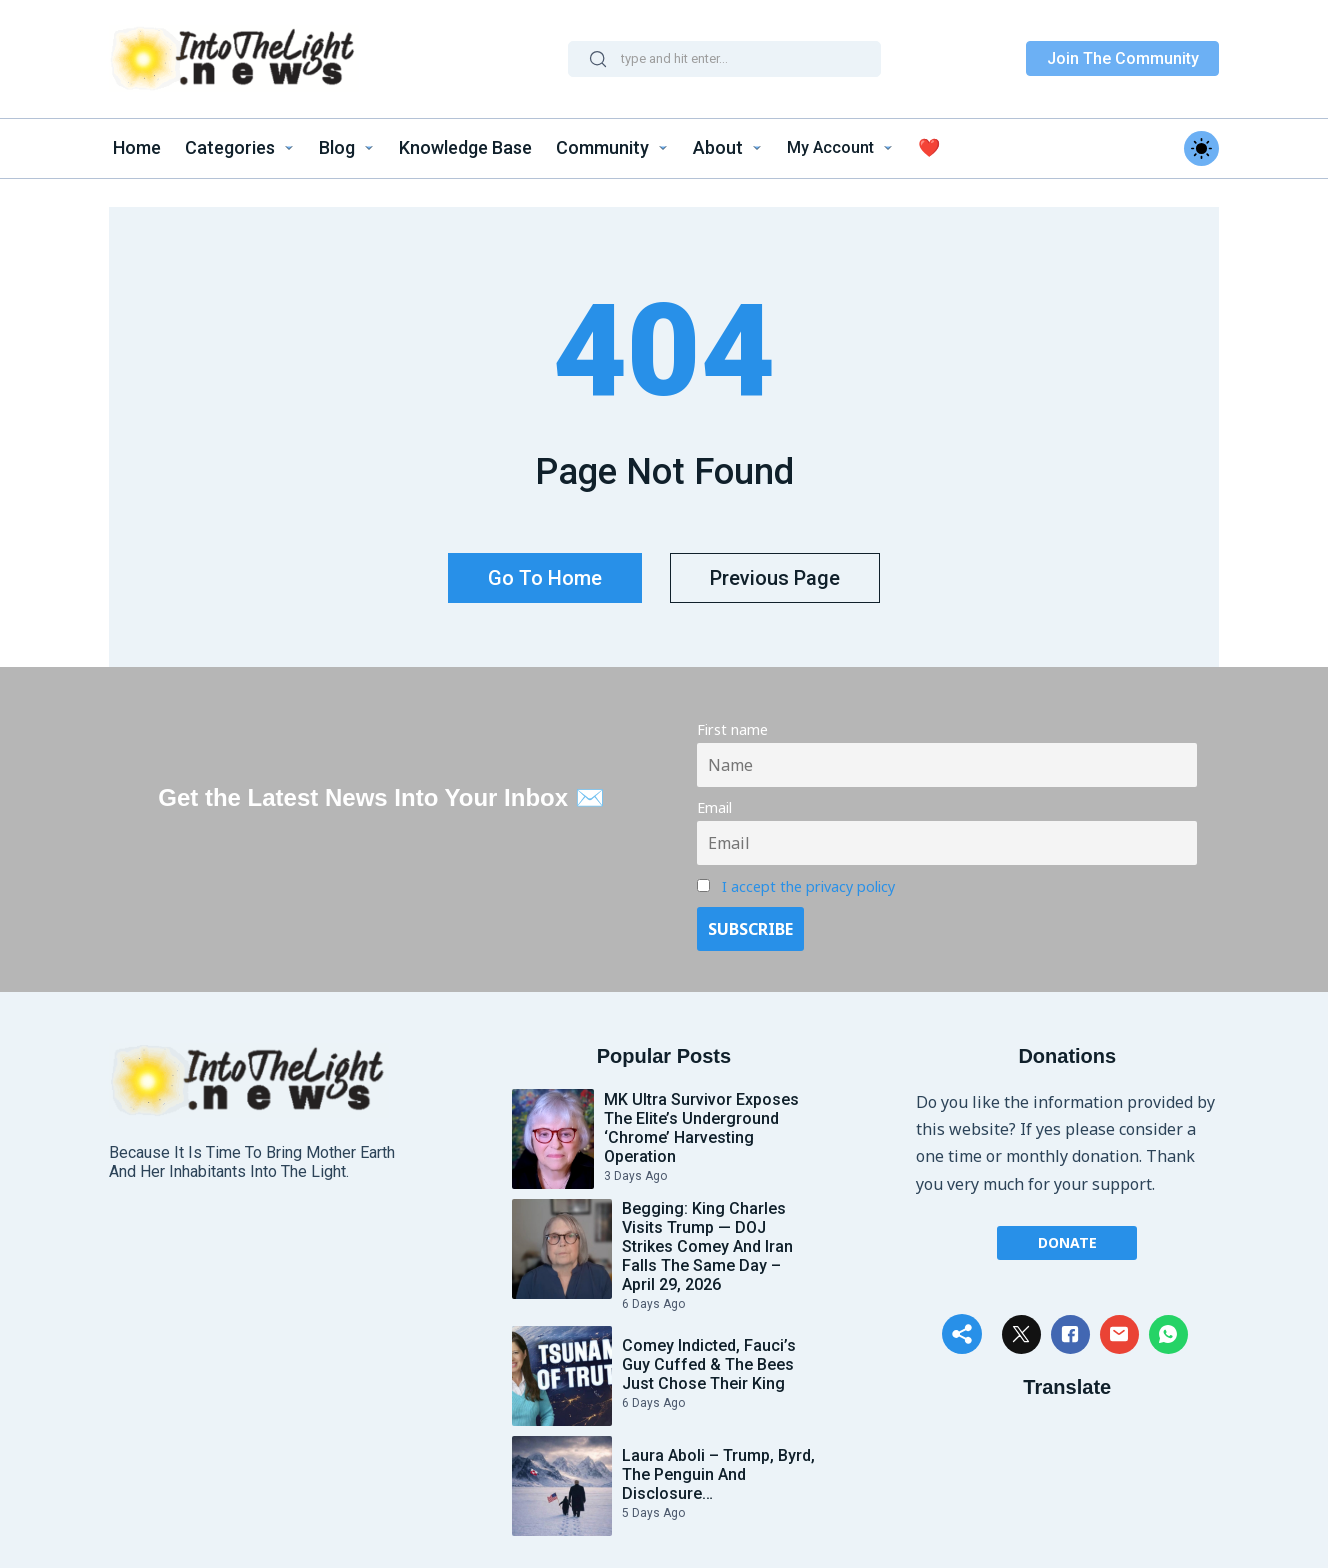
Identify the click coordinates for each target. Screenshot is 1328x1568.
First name (732, 720)
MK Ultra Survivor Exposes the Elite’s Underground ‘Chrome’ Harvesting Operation (701, 1118)
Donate (1067, 1231)
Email (714, 798)
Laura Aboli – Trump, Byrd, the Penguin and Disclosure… (718, 1464)
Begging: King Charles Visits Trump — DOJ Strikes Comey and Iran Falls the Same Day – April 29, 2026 (707, 1236)
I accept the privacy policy (808, 876)
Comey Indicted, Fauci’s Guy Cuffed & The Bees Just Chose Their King (709, 1354)
